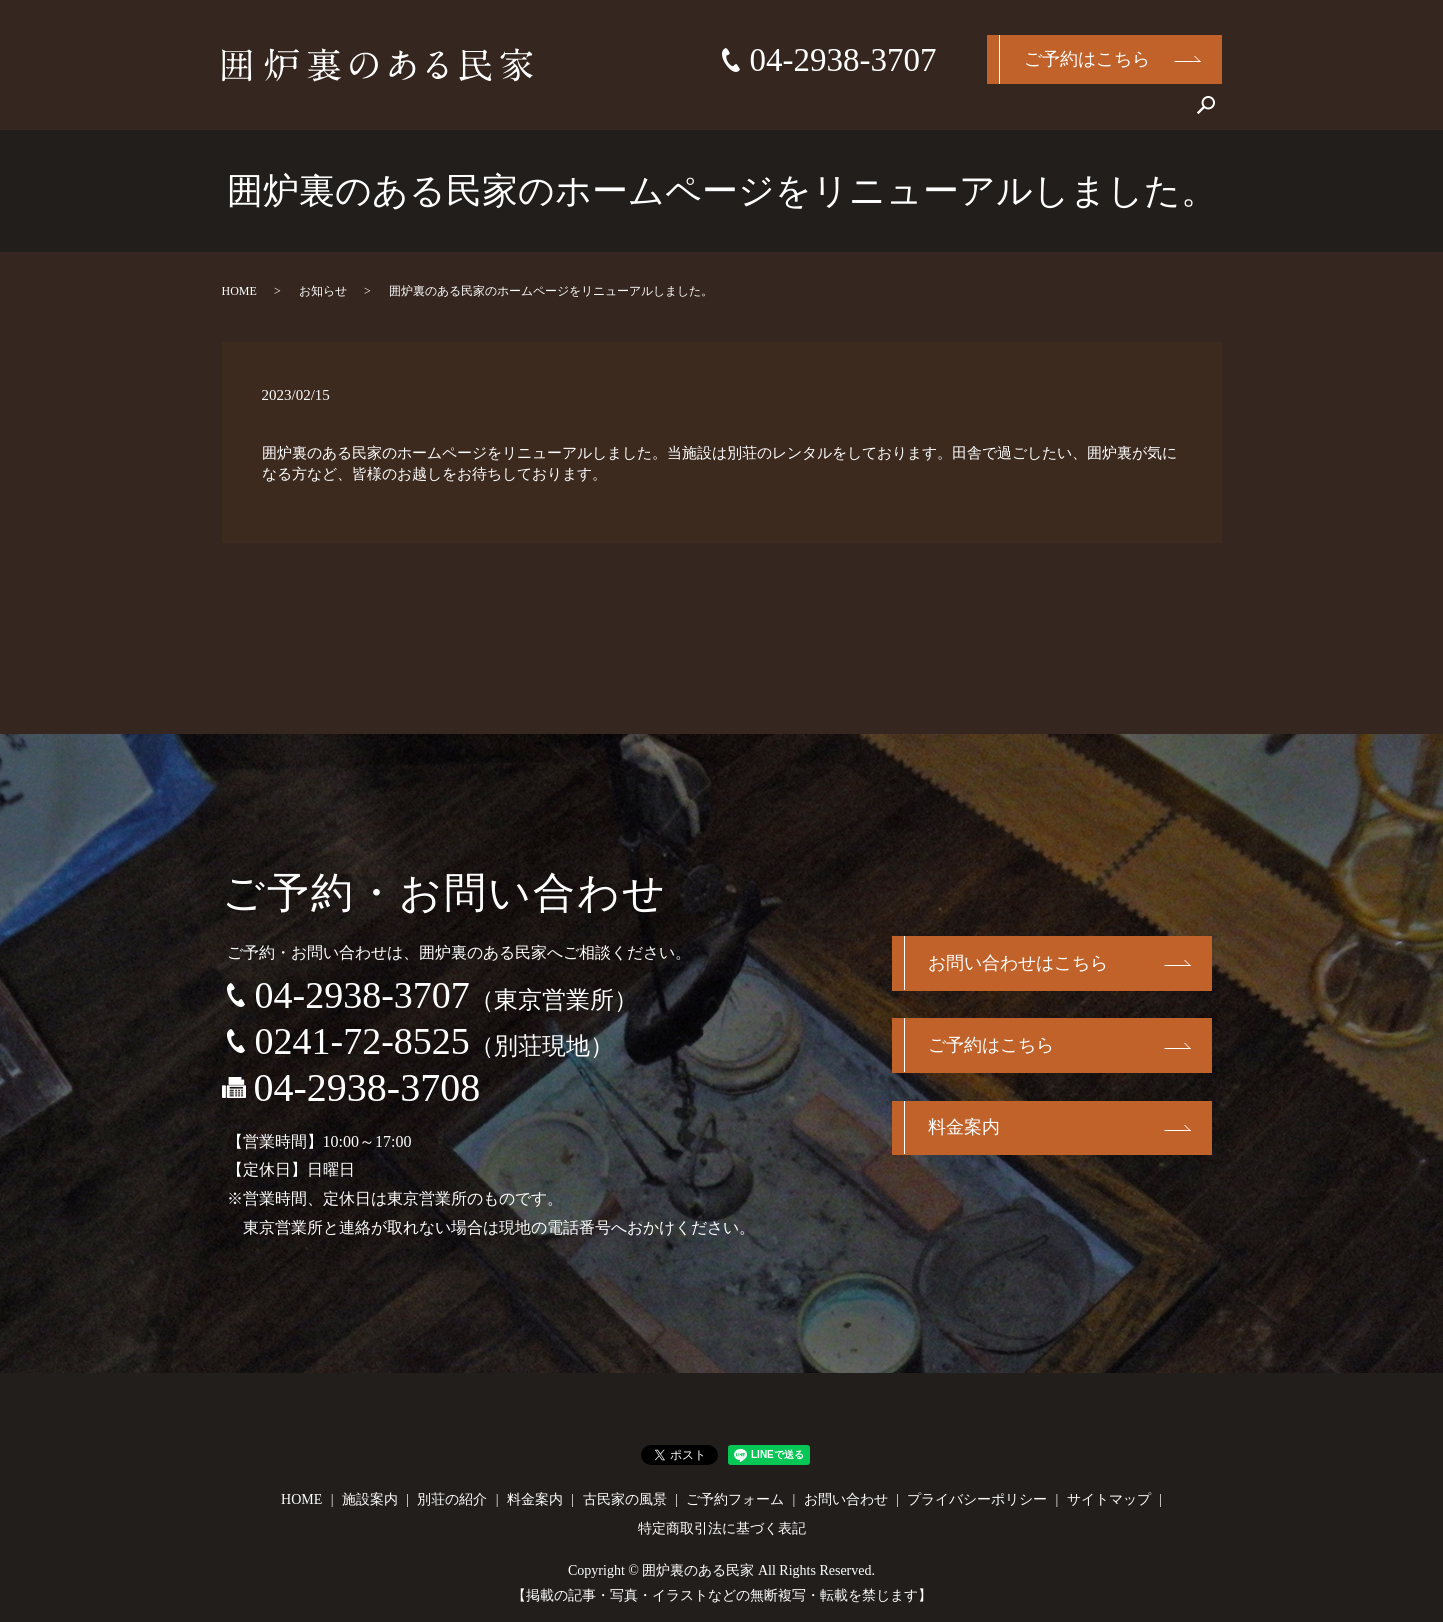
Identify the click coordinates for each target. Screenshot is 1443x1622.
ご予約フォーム (735, 1499)
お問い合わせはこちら (1019, 964)
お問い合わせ (1138, 113)
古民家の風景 (1032, 113)
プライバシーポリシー (977, 1499)
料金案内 (940, 113)
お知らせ (323, 291)
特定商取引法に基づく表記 (722, 1528)
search (1207, 114)
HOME (697, 113)
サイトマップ (1109, 1499)
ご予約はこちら (1087, 59)
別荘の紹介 (854, 113)
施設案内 (769, 113)
